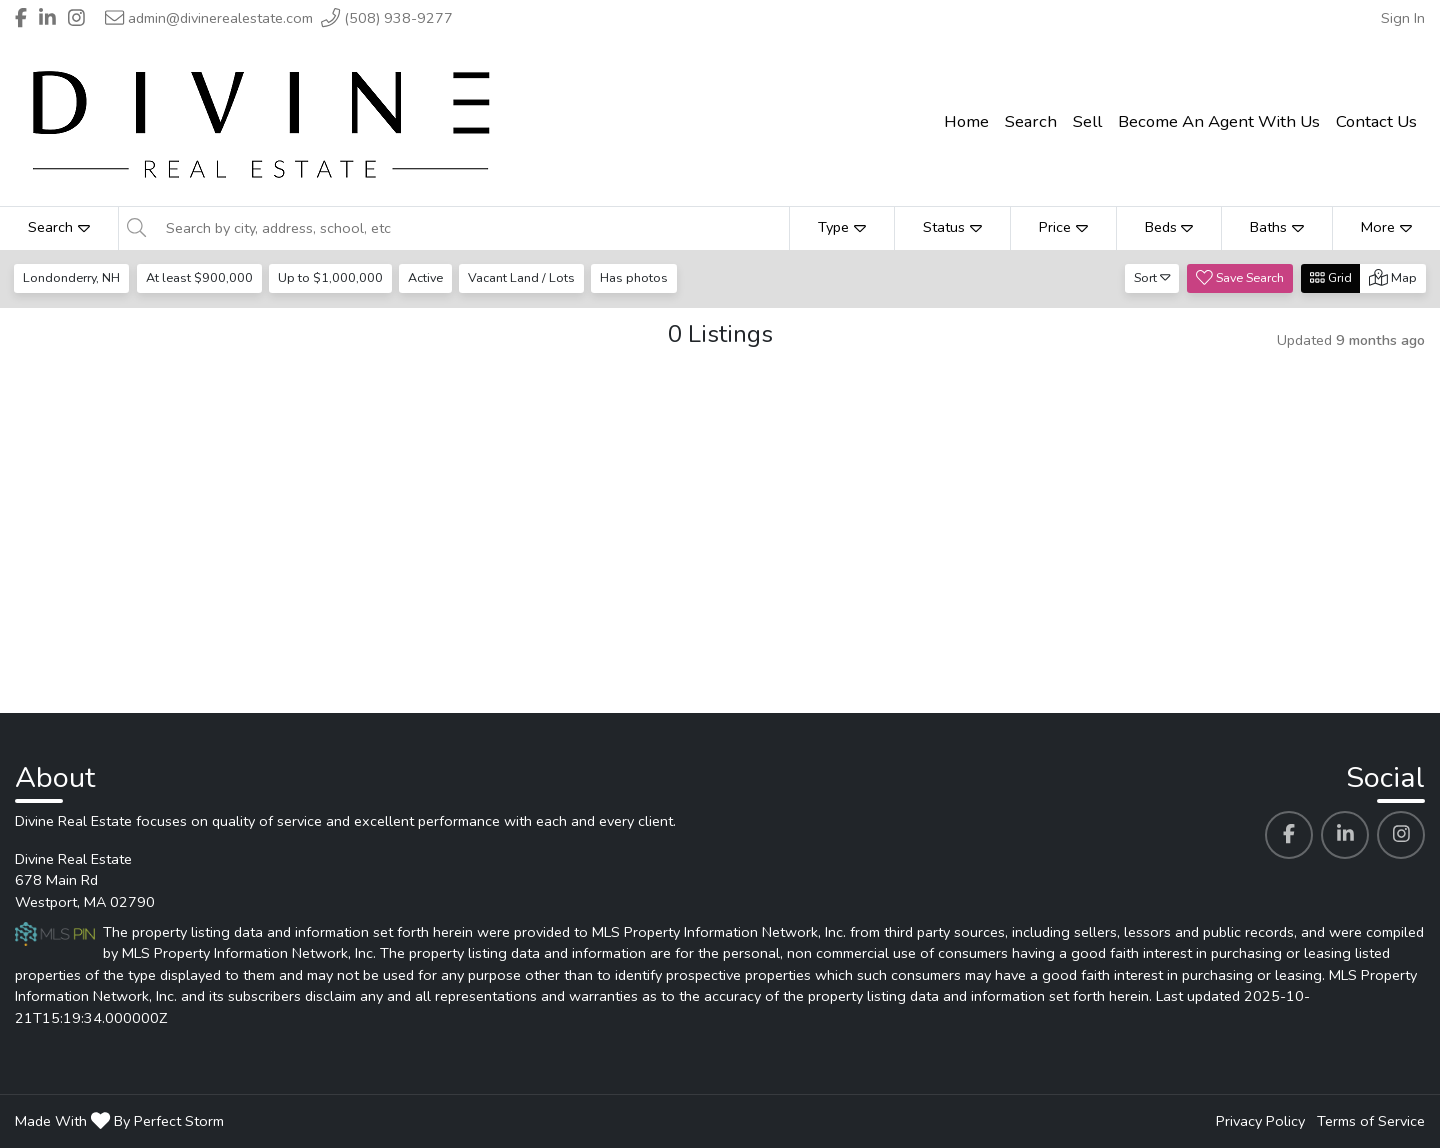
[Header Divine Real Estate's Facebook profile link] (21, 18)
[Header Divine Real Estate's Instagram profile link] (76, 18)
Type (842, 227)
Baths (1277, 227)
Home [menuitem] (966, 121)
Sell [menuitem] (1087, 121)
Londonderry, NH (72, 277)
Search (59, 227)
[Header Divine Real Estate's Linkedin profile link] (47, 18)
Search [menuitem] (1031, 121)
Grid (1331, 277)
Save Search (1240, 277)
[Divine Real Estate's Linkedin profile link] (1345, 835)
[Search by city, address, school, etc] (472, 228)
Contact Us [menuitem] (1376, 121)
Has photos (640, 277)
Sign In (1403, 18)
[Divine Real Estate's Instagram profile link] (1401, 835)
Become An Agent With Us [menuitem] (1219, 121)
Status (952, 227)
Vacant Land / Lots (526, 277)
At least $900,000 (200, 277)
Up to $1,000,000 (332, 277)
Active (428, 277)
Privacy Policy (1260, 1121)
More (1386, 227)
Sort (1152, 277)
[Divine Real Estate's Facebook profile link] (1289, 835)
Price (1063, 227)
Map (1393, 277)
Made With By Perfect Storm (119, 1121)
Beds (1169, 227)
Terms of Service (1371, 1121)
